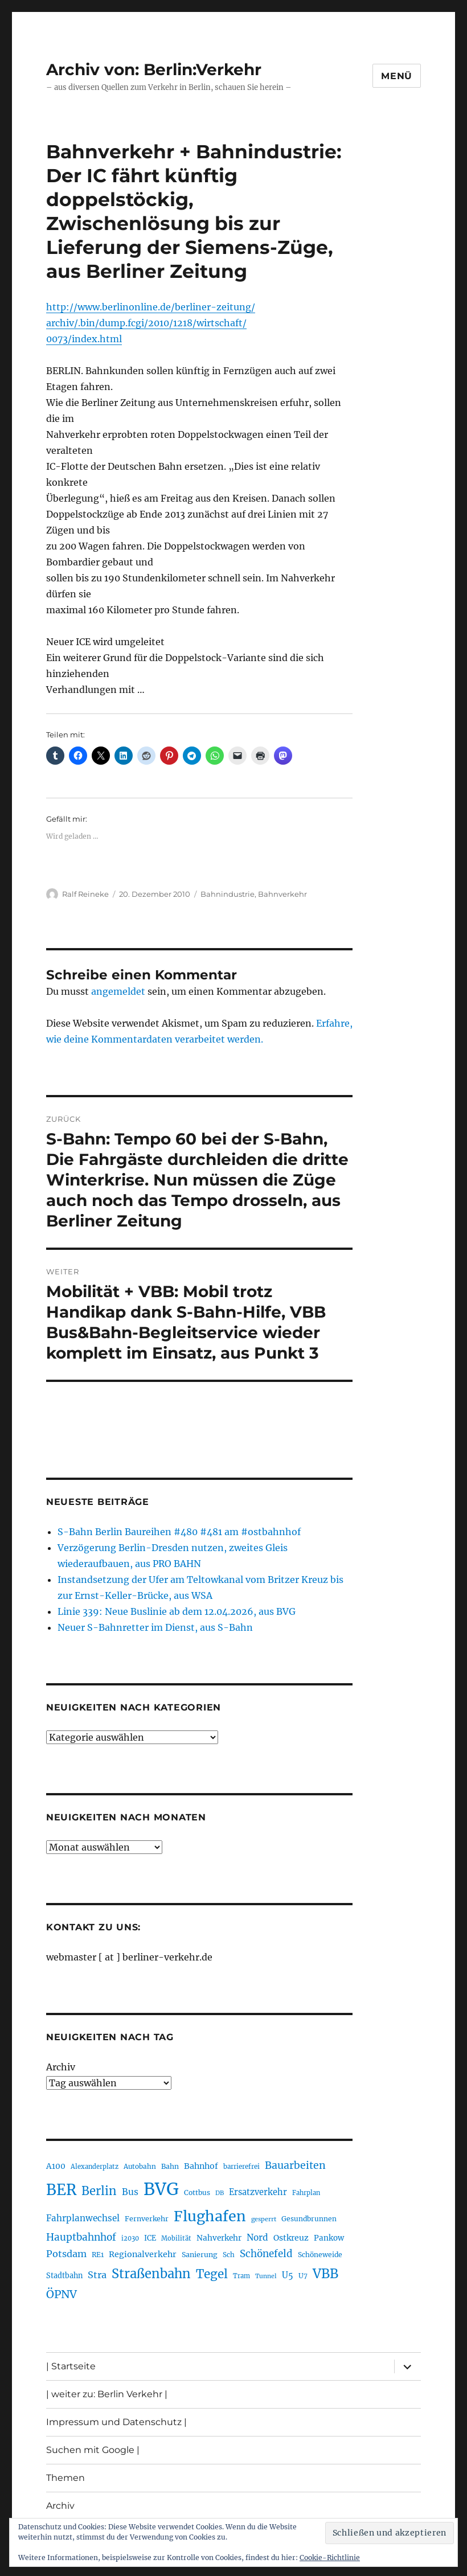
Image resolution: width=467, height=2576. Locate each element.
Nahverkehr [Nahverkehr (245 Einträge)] (218, 2238)
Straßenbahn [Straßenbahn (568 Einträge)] (151, 2274)
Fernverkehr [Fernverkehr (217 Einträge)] (147, 2218)
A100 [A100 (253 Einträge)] (55, 2166)
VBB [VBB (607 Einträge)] (325, 2274)
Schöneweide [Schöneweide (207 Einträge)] (320, 2254)
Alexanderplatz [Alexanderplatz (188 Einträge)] (94, 2167)
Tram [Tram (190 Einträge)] (241, 2276)
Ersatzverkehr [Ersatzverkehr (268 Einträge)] (258, 2192)
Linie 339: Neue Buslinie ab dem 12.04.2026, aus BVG (177, 1611)
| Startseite (71, 2366)
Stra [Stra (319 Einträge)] (97, 2274)
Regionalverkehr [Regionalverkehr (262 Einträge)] (143, 2254)
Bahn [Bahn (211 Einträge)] (170, 2166)
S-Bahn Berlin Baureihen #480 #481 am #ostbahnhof (179, 1531)
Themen (65, 2477)
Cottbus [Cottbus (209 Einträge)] (197, 2192)
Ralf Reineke (85, 894)
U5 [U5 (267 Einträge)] (287, 2275)
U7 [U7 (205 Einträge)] (303, 2275)
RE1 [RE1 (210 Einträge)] (98, 2254)
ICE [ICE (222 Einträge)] (150, 2238)
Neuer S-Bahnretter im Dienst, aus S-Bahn (155, 1627)
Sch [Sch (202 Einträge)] (229, 2254)
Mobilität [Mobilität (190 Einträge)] (176, 2238)
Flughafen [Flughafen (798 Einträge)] (210, 2216)
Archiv (60, 2067)
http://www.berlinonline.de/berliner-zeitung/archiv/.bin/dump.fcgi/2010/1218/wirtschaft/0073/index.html (150, 322)
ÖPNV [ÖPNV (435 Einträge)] (61, 2294)
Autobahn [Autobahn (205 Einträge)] (140, 2166)
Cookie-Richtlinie (330, 2557)
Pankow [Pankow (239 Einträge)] (329, 2238)
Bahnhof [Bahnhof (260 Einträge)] (201, 2166)
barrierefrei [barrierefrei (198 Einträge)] (241, 2167)
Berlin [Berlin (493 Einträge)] (99, 2191)
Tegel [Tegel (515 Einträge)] (212, 2274)
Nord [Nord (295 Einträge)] (257, 2237)
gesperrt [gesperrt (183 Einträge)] (263, 2219)
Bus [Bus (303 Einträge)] (130, 2192)
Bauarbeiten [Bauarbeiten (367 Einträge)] (295, 2165)
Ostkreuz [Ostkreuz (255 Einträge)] (291, 2238)
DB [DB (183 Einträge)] (219, 2193)
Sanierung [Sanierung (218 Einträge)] (200, 2254)
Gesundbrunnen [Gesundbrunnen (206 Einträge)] (309, 2218)
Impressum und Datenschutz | (116, 2422)
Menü (396, 76)
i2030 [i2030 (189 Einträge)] (130, 2238)
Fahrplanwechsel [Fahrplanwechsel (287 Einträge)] (83, 2218)
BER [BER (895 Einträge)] (61, 2189)
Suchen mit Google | (93, 2449)
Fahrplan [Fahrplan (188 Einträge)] (306, 2193)
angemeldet (118, 991)
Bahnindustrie (227, 894)
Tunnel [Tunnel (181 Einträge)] (266, 2276)
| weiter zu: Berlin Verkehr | (106, 2394)
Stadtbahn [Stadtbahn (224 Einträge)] (64, 2275)
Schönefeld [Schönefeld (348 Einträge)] (266, 2253)
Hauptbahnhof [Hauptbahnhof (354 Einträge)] (81, 2237)
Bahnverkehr (282, 894)
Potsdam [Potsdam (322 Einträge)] (66, 2253)
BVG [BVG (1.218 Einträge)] (161, 2189)
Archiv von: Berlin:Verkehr (153, 69)
